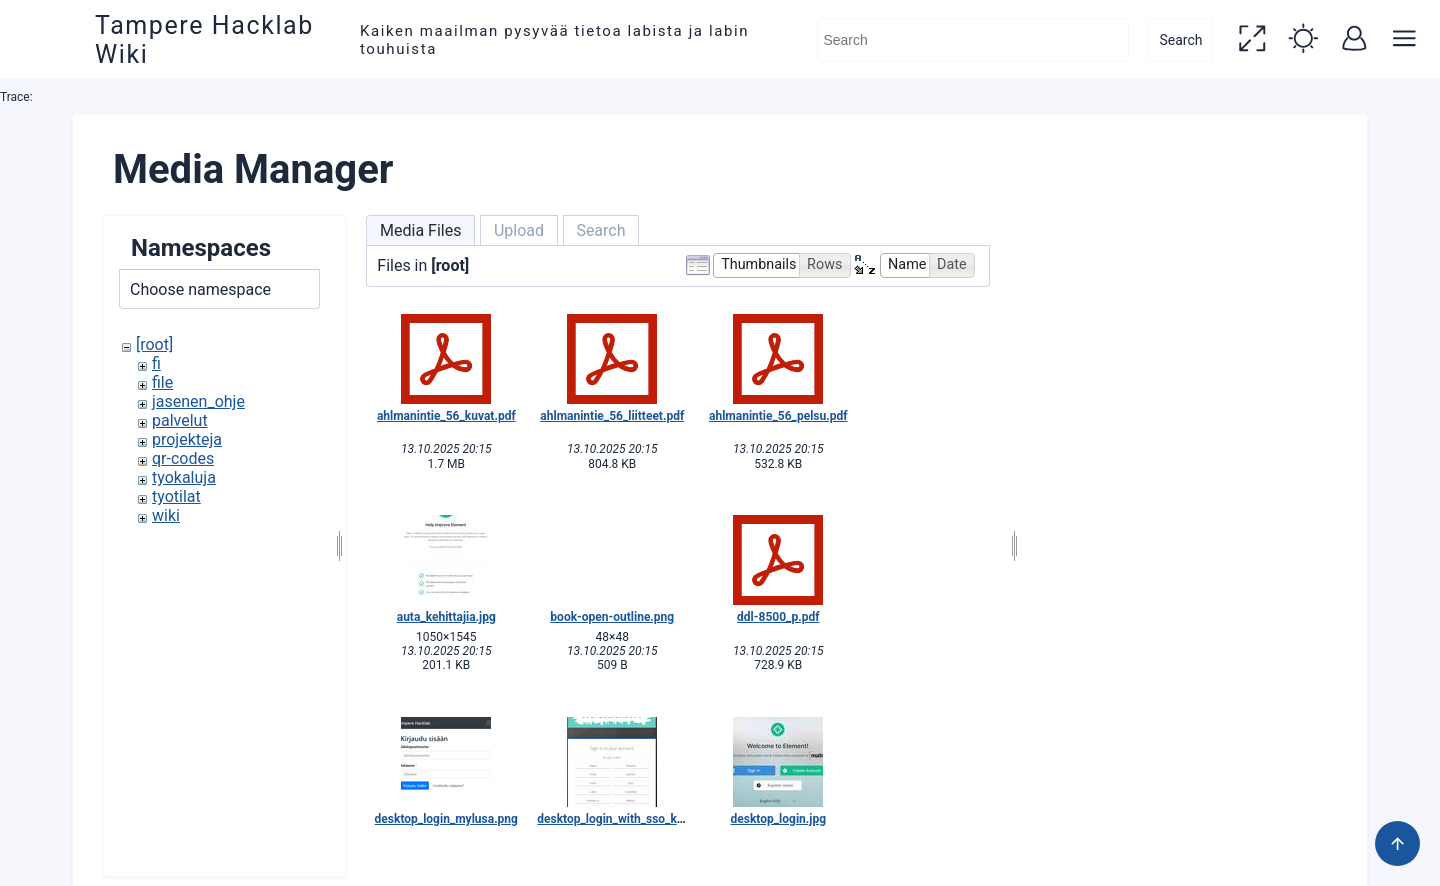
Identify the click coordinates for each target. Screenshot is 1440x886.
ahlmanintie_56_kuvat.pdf (446, 416)
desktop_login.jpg (779, 819)
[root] (154, 344)
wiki (166, 515)
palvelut (180, 420)
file (162, 382)
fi (156, 363)
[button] (1248, 40)
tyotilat (176, 496)
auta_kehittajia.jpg (446, 617)
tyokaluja (184, 477)
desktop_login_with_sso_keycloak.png (639, 819)
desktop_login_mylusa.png (446, 819)
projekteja (187, 439)
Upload (519, 230)
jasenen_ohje (198, 401)
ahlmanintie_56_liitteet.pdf (612, 416)
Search (1175, 40)
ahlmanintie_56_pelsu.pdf (778, 416)
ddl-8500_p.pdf (778, 617)
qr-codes (183, 458)
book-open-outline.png (612, 617)
